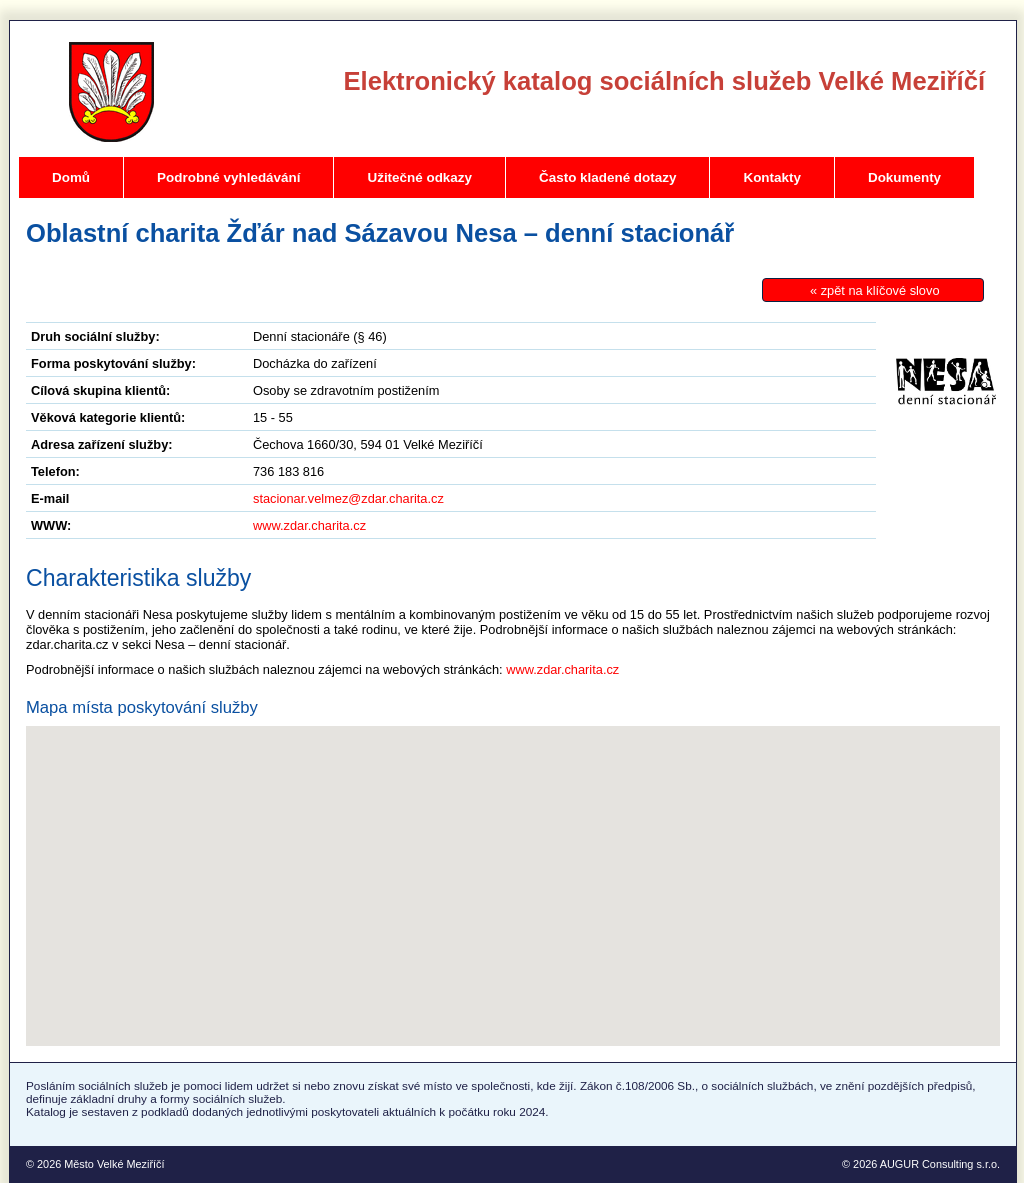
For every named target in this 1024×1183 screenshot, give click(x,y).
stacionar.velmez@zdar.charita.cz (348, 498)
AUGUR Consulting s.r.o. (940, 1164)
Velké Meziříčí (111, 92)
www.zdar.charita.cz (309, 525)
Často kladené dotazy (607, 177)
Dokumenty (904, 177)
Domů (71, 177)
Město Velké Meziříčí (114, 1164)
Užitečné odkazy (419, 177)
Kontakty (772, 177)
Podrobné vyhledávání (228, 177)
